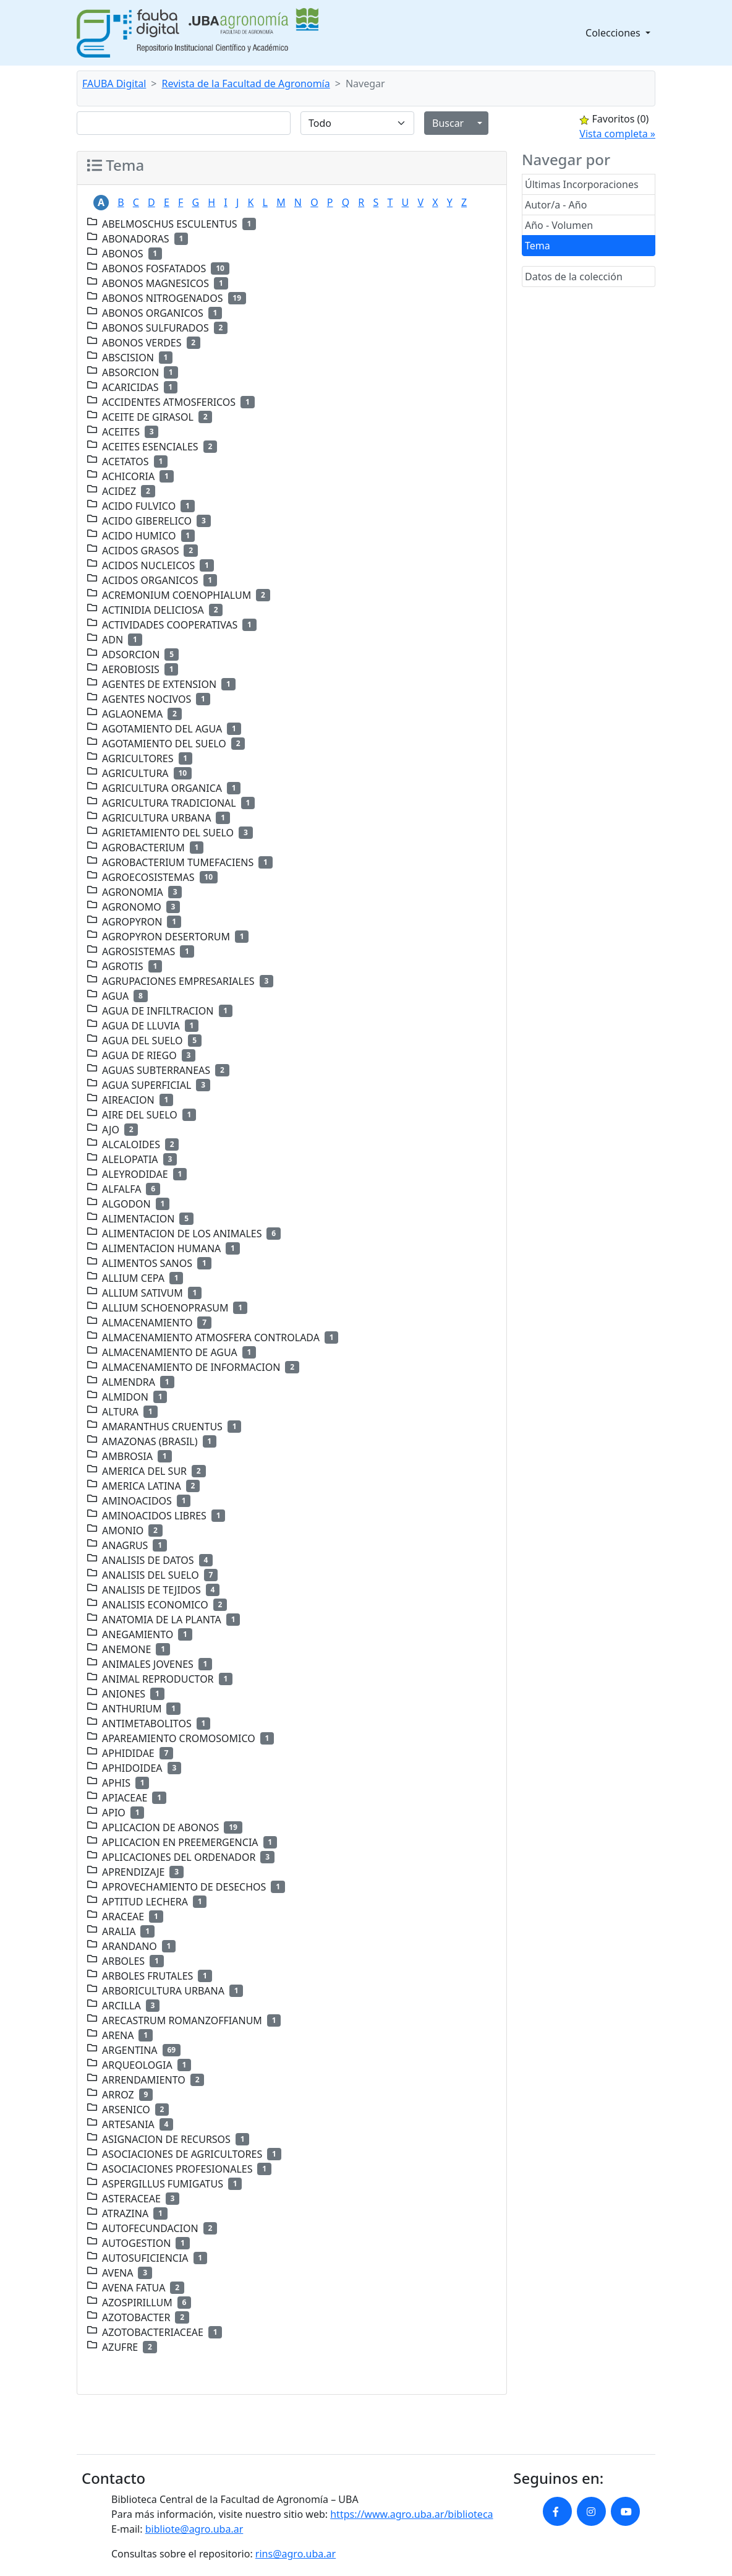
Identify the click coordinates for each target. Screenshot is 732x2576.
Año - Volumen (559, 225)
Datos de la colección (574, 276)
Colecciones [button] (614, 33)
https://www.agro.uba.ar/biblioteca (411, 2514)
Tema (537, 245)
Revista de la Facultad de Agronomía (246, 83)
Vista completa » (617, 133)
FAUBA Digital (114, 83)
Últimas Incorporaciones (582, 184)
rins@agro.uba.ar (295, 2554)
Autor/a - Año (556, 205)
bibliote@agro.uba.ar (194, 2529)
